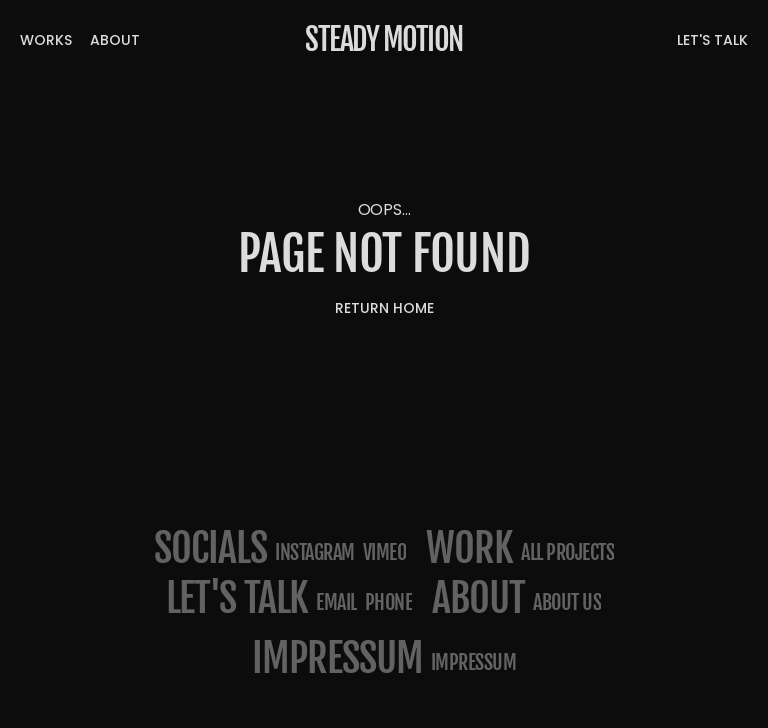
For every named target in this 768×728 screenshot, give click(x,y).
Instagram (315, 552)
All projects (567, 552)
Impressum (474, 662)
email (336, 602)
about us (567, 602)
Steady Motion (384, 39)
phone (389, 602)
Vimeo (385, 552)
